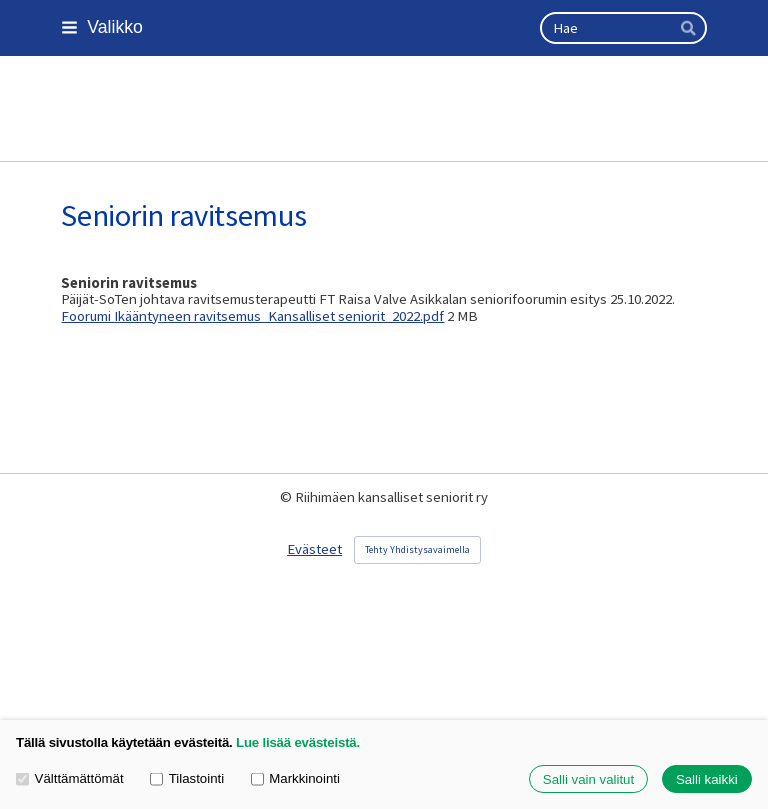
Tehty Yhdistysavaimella (417, 549)
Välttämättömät (70, 779)
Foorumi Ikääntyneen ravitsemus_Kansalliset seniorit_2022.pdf (252, 316)
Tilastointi (187, 779)
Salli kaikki (707, 779)
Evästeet (314, 549)
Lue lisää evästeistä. (298, 742)
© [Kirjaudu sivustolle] (287, 497)
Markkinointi (295, 779)
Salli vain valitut (588, 779)
